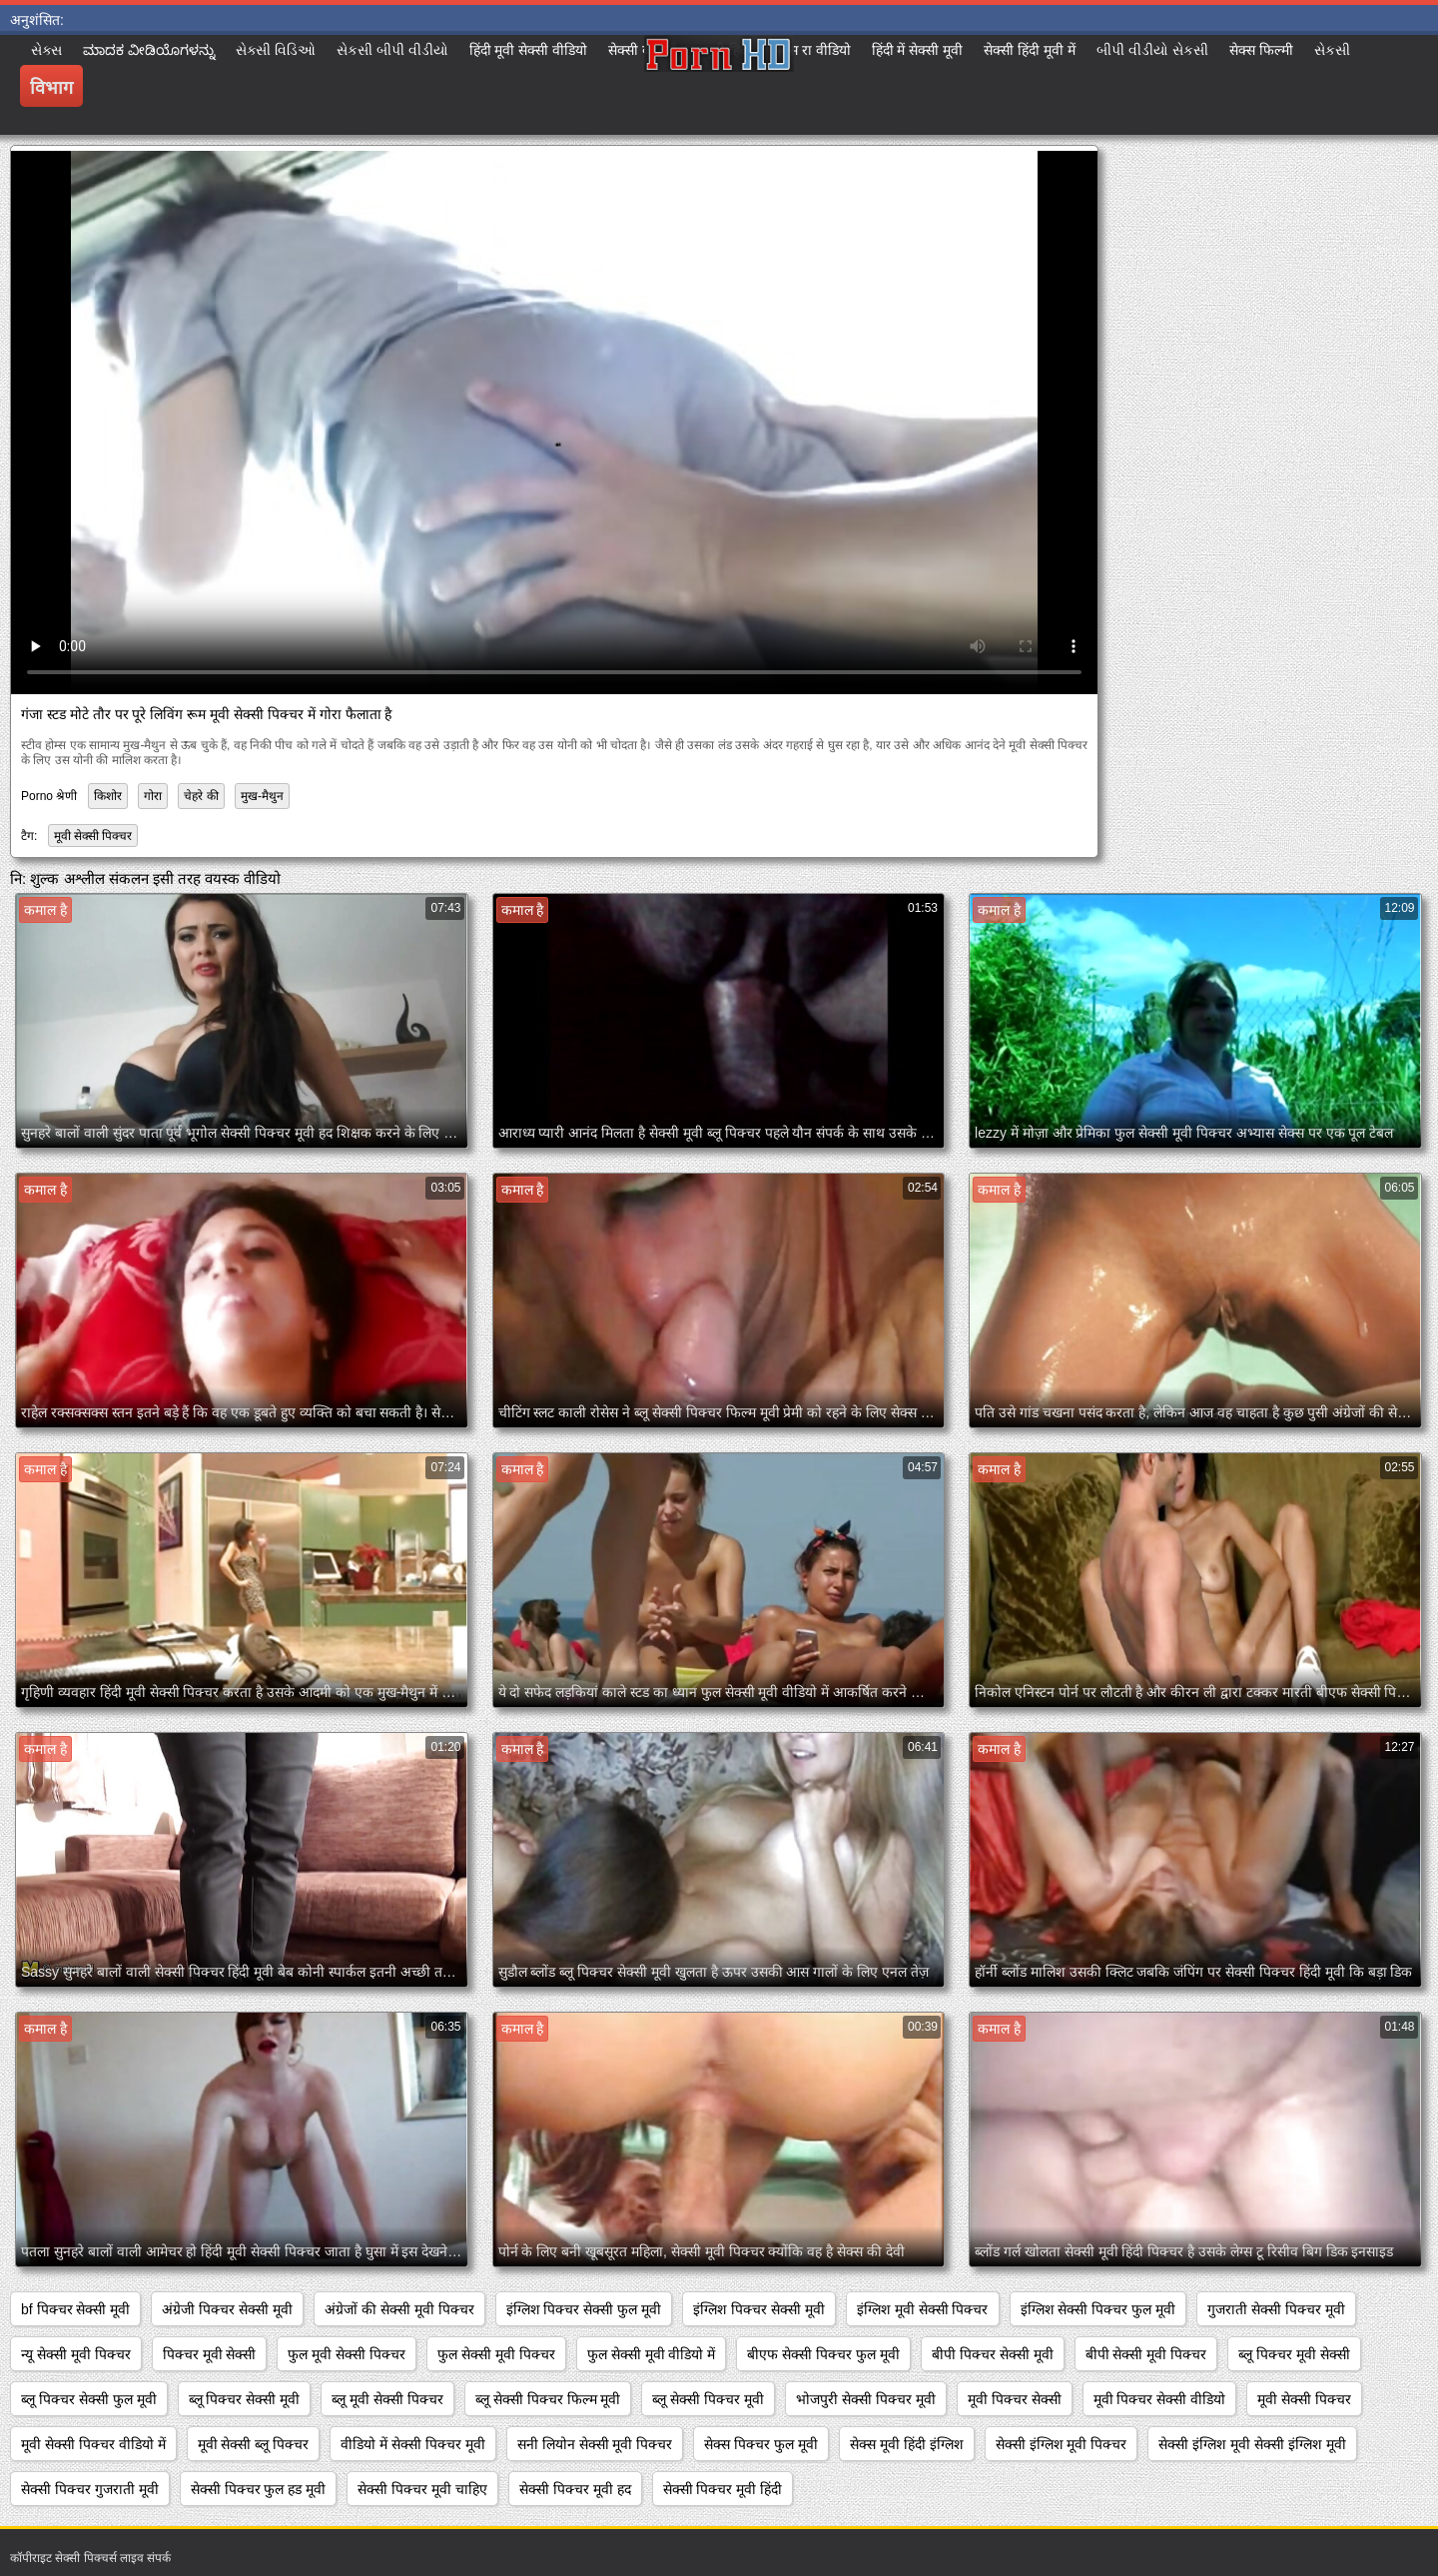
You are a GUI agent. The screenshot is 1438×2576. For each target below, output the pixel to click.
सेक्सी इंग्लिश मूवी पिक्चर (1061, 2444)
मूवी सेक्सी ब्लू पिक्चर (254, 2444)
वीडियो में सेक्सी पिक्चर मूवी (413, 2444)
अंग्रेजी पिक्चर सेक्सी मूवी (227, 2309)
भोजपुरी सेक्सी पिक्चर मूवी (866, 2399)
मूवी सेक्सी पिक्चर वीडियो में (93, 2444)
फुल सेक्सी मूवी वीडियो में (651, 2354)
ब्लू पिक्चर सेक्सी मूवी (245, 2399)
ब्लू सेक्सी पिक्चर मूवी (708, 2399)
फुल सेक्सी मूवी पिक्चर (496, 2354)
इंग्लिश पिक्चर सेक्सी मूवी (759, 2309)
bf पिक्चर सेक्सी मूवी (75, 2309)
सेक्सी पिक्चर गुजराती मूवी (90, 2489)
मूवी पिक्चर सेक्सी (1015, 2399)
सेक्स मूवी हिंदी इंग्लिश (907, 2444)
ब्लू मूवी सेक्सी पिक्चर (387, 2399)
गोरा (153, 796)
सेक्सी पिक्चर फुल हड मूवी (259, 2489)
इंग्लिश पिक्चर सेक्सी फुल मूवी (584, 2309)
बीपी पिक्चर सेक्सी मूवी (993, 2354)
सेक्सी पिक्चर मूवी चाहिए (422, 2489)
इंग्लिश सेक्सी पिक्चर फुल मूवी (1098, 2309)
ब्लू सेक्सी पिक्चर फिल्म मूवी (548, 2399)
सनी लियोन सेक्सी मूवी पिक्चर (595, 2444)
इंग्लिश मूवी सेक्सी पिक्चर (923, 2309)
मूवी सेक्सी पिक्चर (93, 836)
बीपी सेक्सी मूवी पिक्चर (1146, 2354)
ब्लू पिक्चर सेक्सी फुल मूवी (89, 2399)
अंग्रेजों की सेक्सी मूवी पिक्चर (399, 2309)
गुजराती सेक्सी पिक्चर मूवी (1276, 2309)
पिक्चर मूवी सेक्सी (210, 2354)
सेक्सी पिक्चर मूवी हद (575, 2489)
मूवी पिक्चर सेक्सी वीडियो (1159, 2399)
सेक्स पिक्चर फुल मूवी (761, 2444)
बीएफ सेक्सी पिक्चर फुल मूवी (823, 2354)
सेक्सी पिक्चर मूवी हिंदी (723, 2489)
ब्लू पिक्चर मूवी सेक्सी (1294, 2354)
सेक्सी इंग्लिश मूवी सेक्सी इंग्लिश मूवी (1251, 2444)
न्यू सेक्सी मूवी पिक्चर (76, 2354)
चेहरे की (201, 796)
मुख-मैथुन (262, 796)
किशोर (108, 796)
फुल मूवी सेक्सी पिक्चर (346, 2354)
